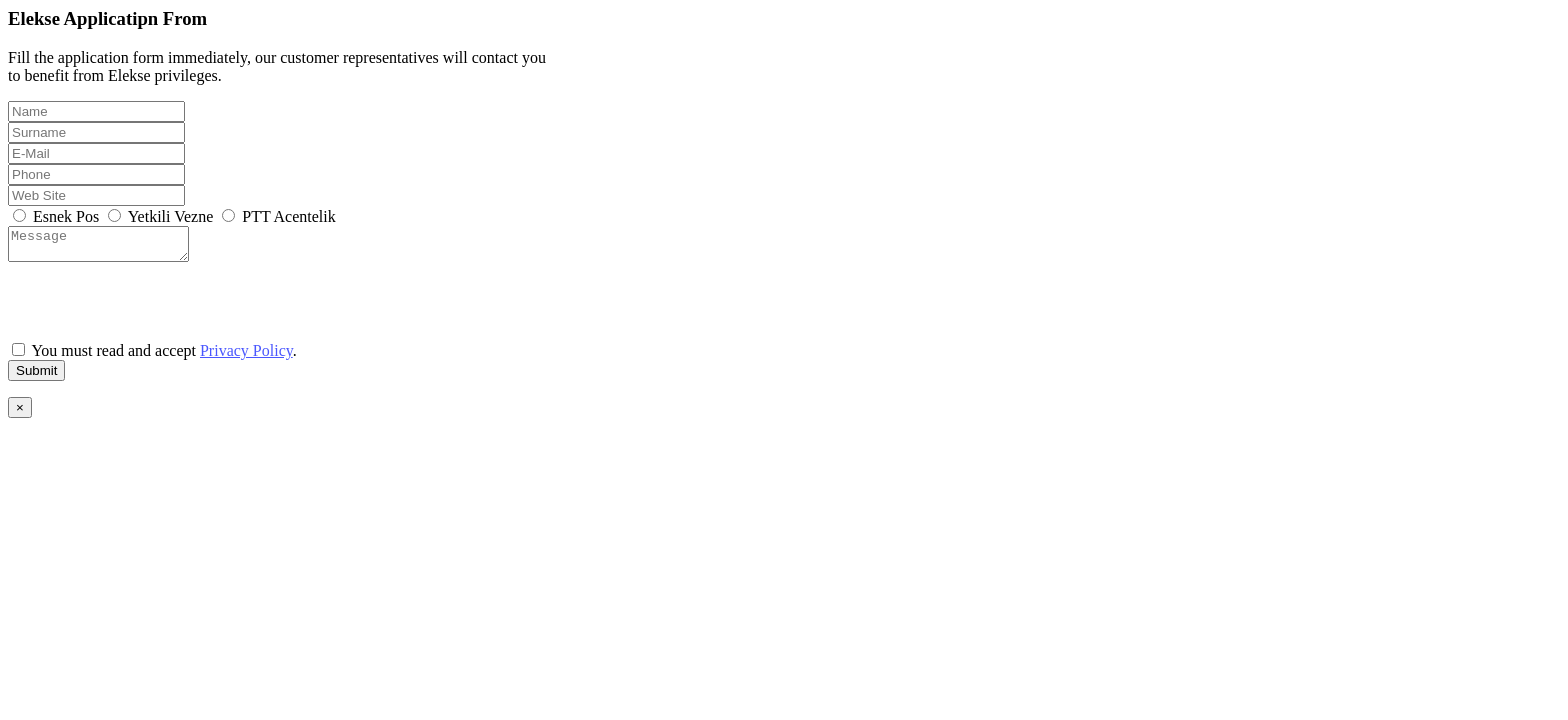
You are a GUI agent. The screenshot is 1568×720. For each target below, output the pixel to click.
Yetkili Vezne (162, 216)
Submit (36, 376)
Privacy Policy (246, 356)
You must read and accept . (154, 356)
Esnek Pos (58, 216)
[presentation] (160, 307)
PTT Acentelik (278, 216)
